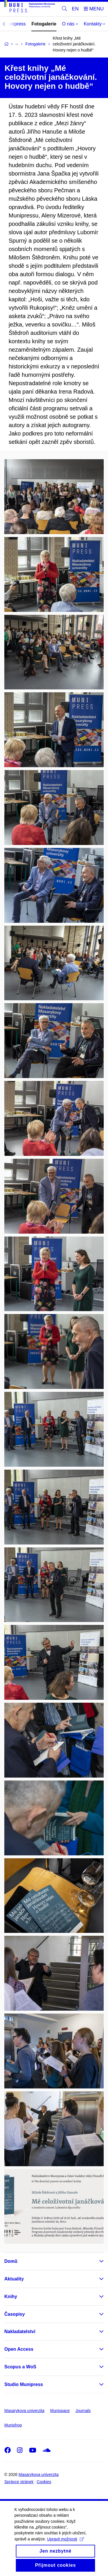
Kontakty (94, 23)
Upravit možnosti (65, 2544)
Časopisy (14, 2314)
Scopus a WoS (20, 2366)
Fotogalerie (43, 23)
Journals (83, 2410)
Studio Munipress (23, 2384)
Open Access (18, 2349)
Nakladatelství (19, 2331)
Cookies (44, 2481)
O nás (70, 23)
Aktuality (14, 2278)
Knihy (10, 2296)
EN (75, 9)
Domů (10, 2261)
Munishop (13, 2425)
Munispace (60, 2410)
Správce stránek (18, 2481)
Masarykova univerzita (24, 2410)
